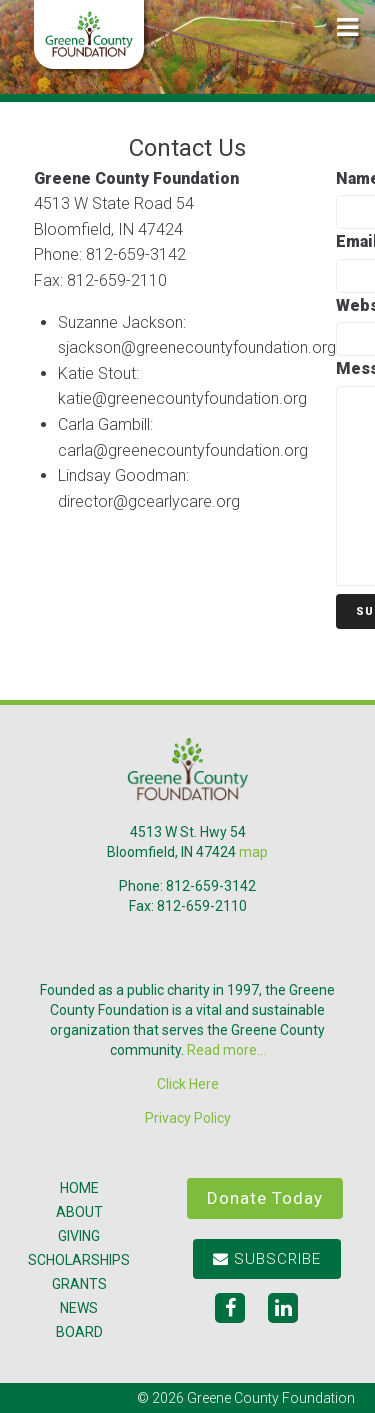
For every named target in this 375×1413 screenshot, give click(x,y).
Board (79, 1332)
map (253, 852)
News (79, 1308)
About (79, 1212)
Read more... (226, 1050)
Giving (79, 1236)
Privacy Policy (188, 1118)
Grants (79, 1284)
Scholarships (79, 1260)
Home (79, 1188)
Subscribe (267, 1259)
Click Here (188, 1084)
